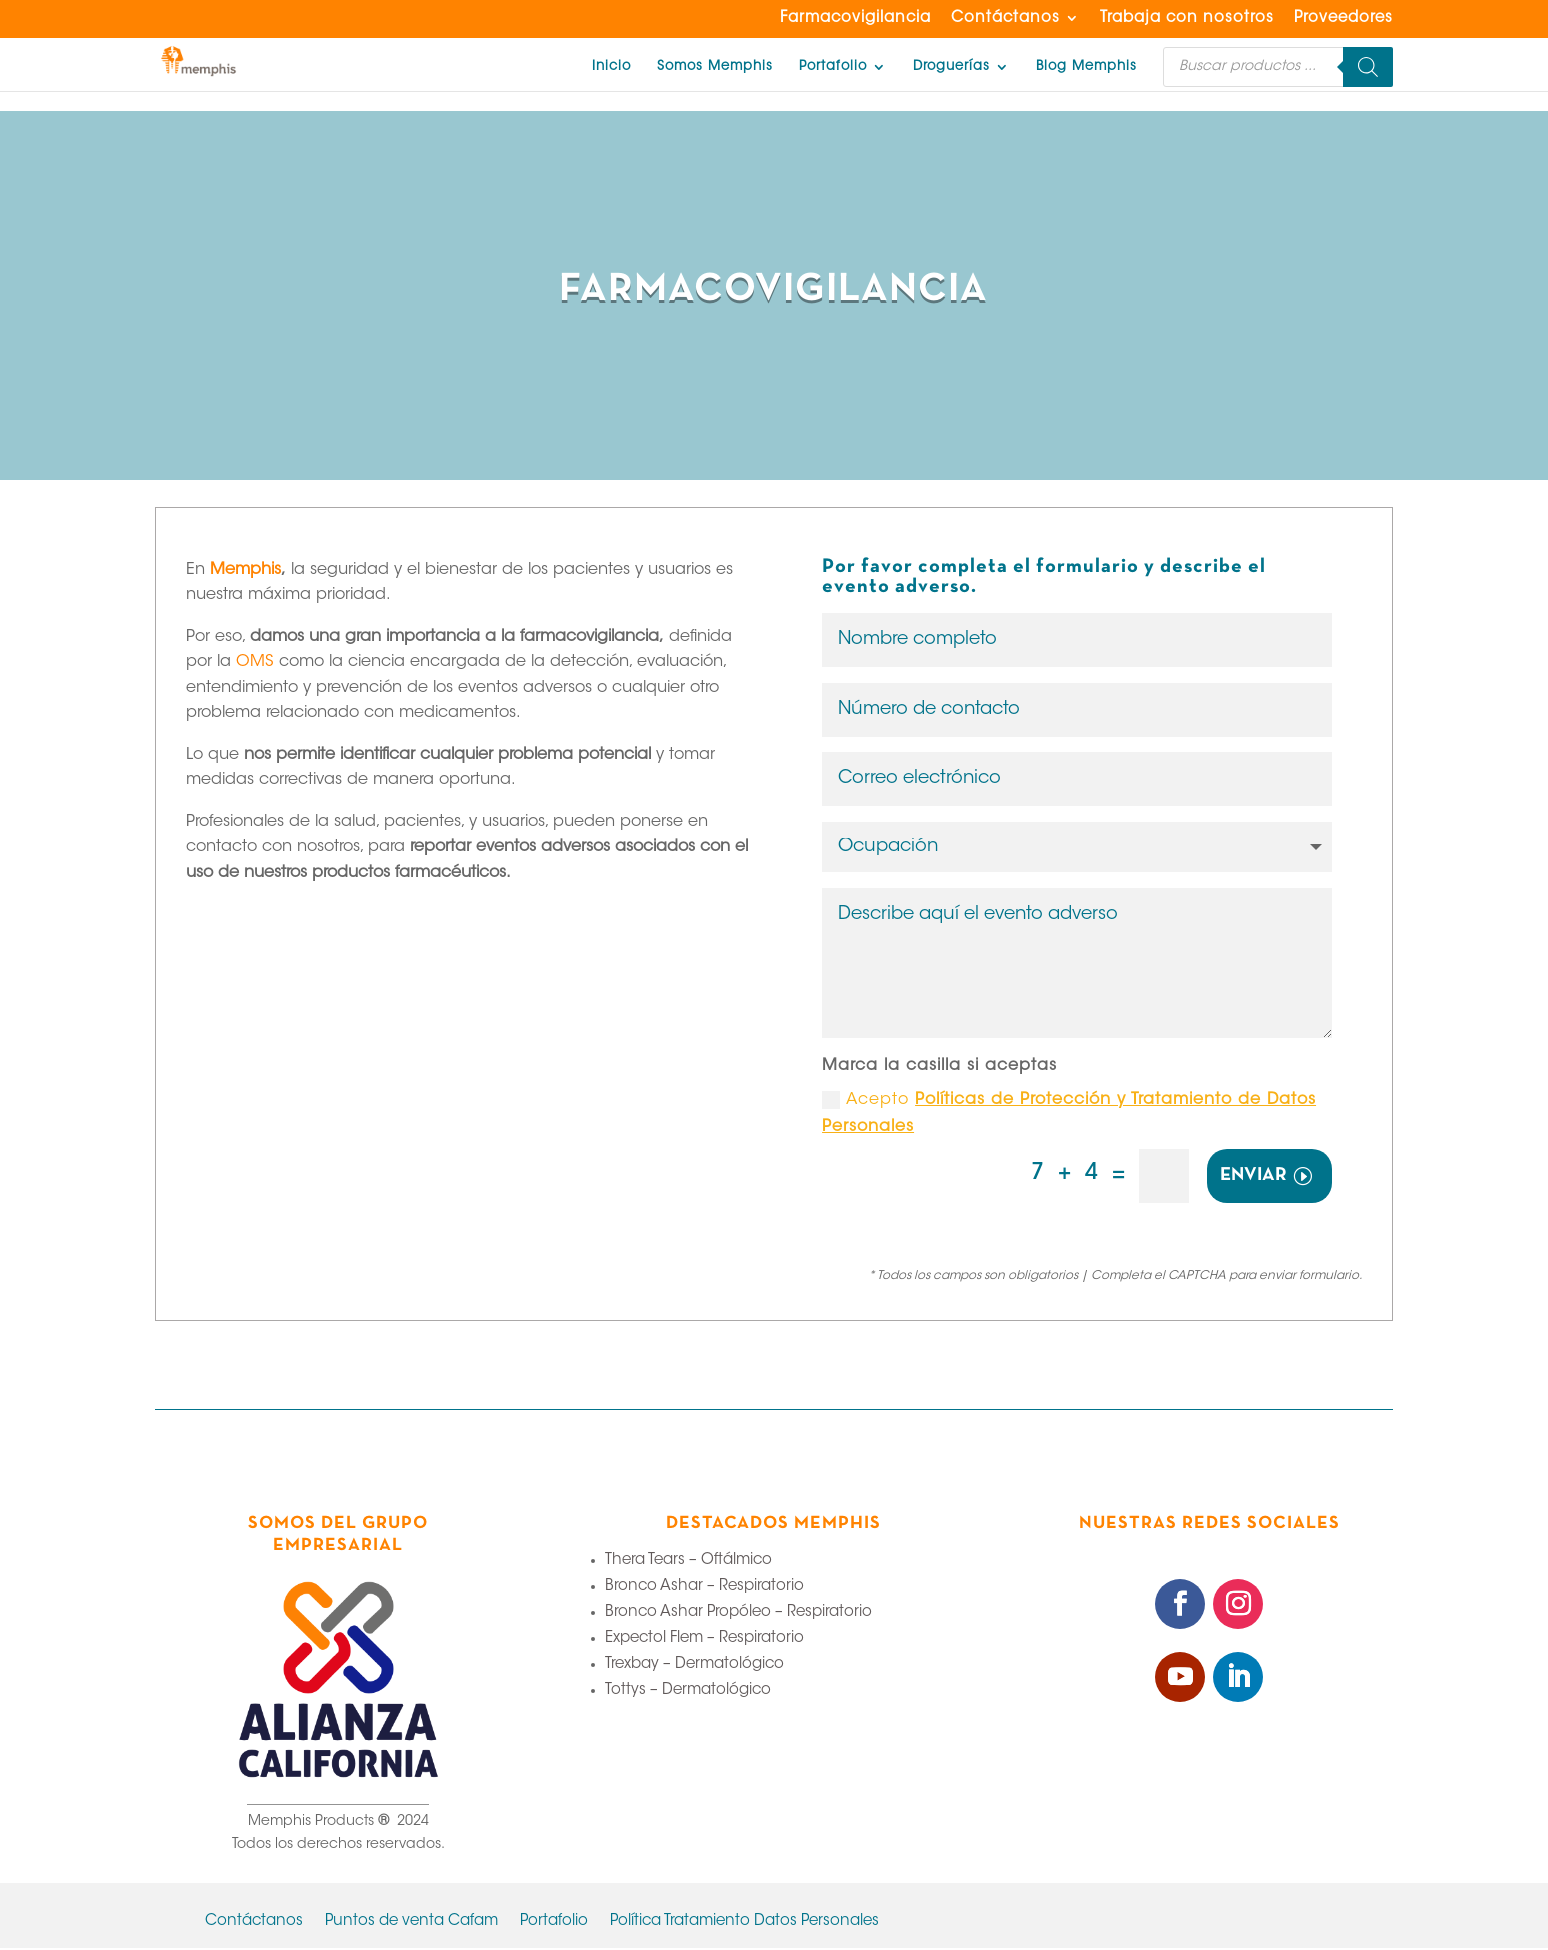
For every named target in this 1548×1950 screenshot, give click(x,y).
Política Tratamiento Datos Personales (744, 1924)
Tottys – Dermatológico (688, 1692)
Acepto (1069, 1115)
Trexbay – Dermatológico (694, 1666)
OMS (255, 662)
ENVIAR (1253, 1177)
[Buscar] (1368, 67)
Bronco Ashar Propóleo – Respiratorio (738, 1614)
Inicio (611, 66)
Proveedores (1343, 18)
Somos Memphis (715, 66)
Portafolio (833, 66)
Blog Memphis (1086, 66)
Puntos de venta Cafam (411, 1924)
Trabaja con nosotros (1187, 18)
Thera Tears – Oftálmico (688, 1562)
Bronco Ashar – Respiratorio (704, 1588)
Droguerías (951, 66)
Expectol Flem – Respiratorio (704, 1640)
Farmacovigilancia (855, 18)
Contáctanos (1005, 18)
